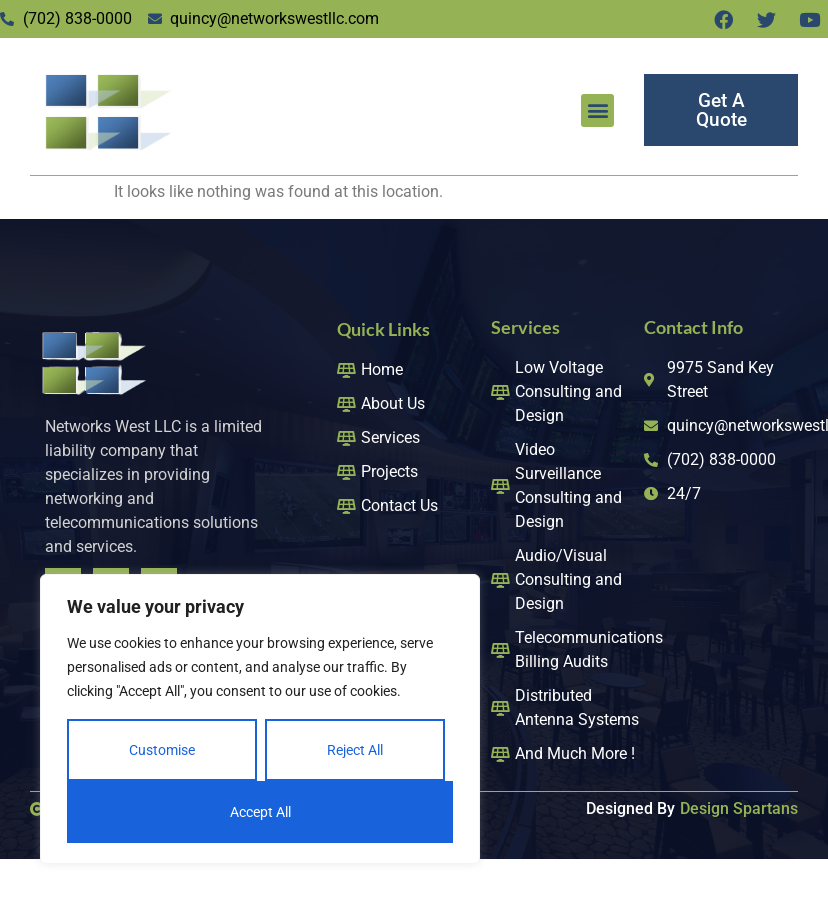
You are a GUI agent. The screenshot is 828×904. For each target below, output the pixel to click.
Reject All (355, 750)
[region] (260, 719)
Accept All (260, 812)
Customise (162, 750)
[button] (597, 110)
